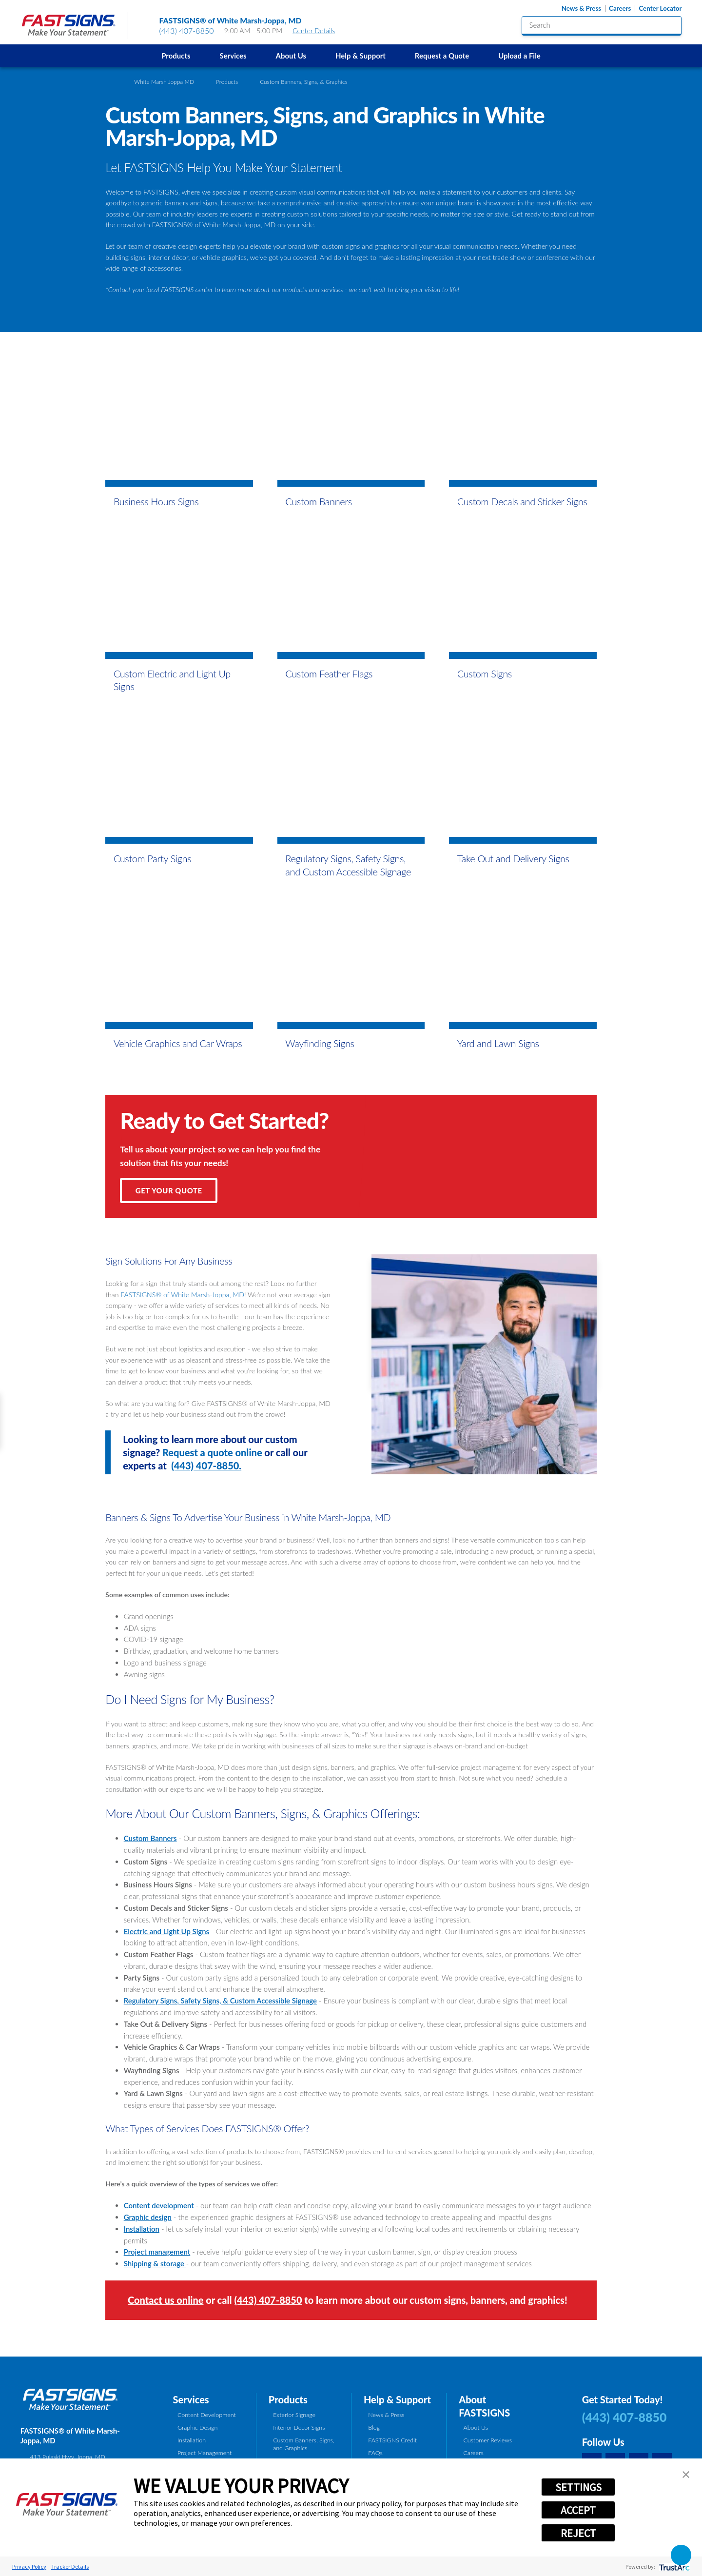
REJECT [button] (578, 2533)
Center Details (318, 30)
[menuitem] (176, 55)
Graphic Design (197, 2427)
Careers (620, 8)
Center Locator (660, 8)
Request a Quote (442, 55)
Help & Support (360, 55)
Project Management (204, 2453)
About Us (291, 55)
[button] (686, 2474)
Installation (191, 2440)
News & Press (581, 8)
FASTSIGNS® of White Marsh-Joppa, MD (182, 1294)
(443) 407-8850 (186, 30)
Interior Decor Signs (299, 2427)
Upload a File (519, 55)
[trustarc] (673, 2566)
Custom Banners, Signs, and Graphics (303, 2444)
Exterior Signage (294, 2414)
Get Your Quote (169, 1190)
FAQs (375, 2453)
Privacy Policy (29, 2566)
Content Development (206, 2414)
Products (175, 55)
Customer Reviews (488, 2440)
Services (232, 55)
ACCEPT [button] (578, 2510)
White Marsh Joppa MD (164, 81)
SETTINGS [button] (578, 2487)
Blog (374, 2427)
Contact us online (165, 2300)
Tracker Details (70, 2566)
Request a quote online (212, 1452)
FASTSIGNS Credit (392, 2440)
